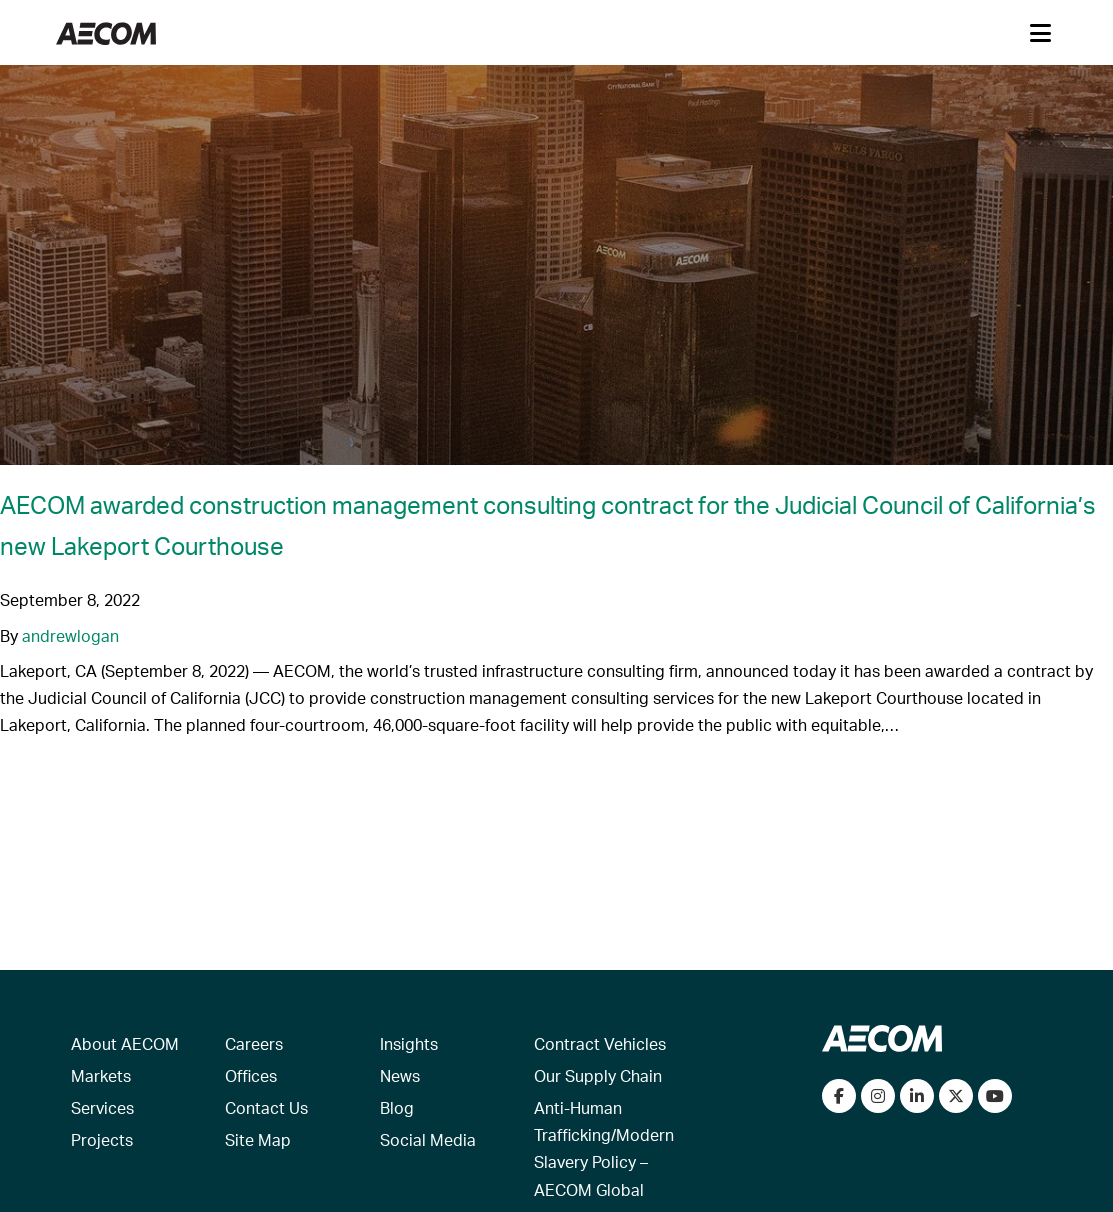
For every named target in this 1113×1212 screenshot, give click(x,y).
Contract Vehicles (600, 1043)
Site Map (258, 1139)
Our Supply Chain (598, 1075)
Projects (102, 1139)
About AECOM (125, 1043)
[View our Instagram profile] (878, 1096)
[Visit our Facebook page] (839, 1096)
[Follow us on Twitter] (956, 1096)
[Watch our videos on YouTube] (995, 1096)
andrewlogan (70, 635)
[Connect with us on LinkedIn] (917, 1096)
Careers (254, 1043)
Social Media (428, 1139)
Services (102, 1107)
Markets (101, 1075)
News (400, 1075)
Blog (397, 1107)
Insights (409, 1043)
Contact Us (266, 1107)
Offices (251, 1075)
